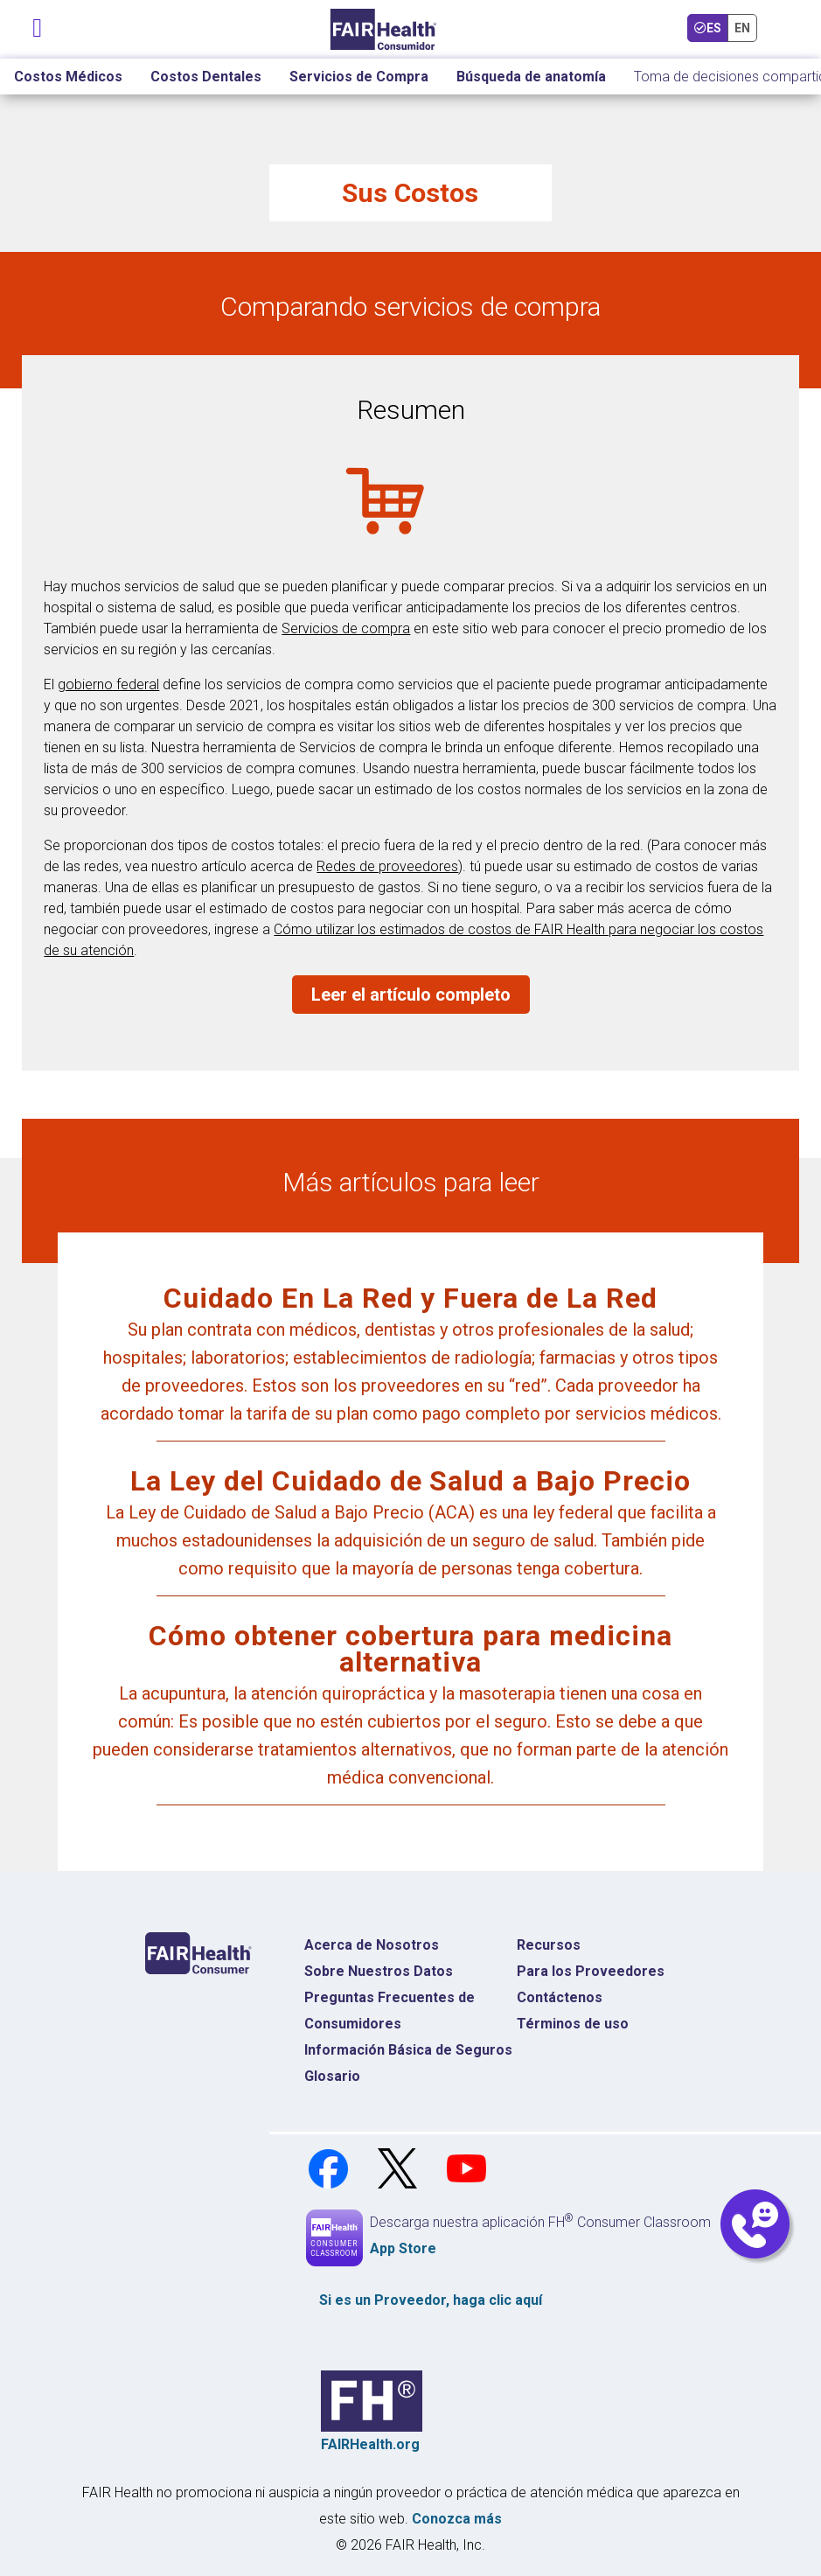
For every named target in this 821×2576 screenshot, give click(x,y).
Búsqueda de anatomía (531, 76)
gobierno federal (108, 684)
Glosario (332, 2076)
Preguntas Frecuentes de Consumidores (389, 2010)
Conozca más (457, 2518)
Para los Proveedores (590, 1971)
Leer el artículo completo (411, 994)
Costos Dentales (205, 76)
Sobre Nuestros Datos (378, 1971)
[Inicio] (383, 29)
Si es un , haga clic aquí (430, 2300)
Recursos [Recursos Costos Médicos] (549, 1945)
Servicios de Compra (358, 76)
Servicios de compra (346, 628)
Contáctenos (559, 1997)
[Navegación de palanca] (37, 24)
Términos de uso (573, 2023)
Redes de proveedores (387, 866)
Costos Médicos (68, 76)
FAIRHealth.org (370, 2444)
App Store (403, 2248)
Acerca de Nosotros (371, 1945)
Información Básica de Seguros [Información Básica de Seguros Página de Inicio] (408, 2050)
